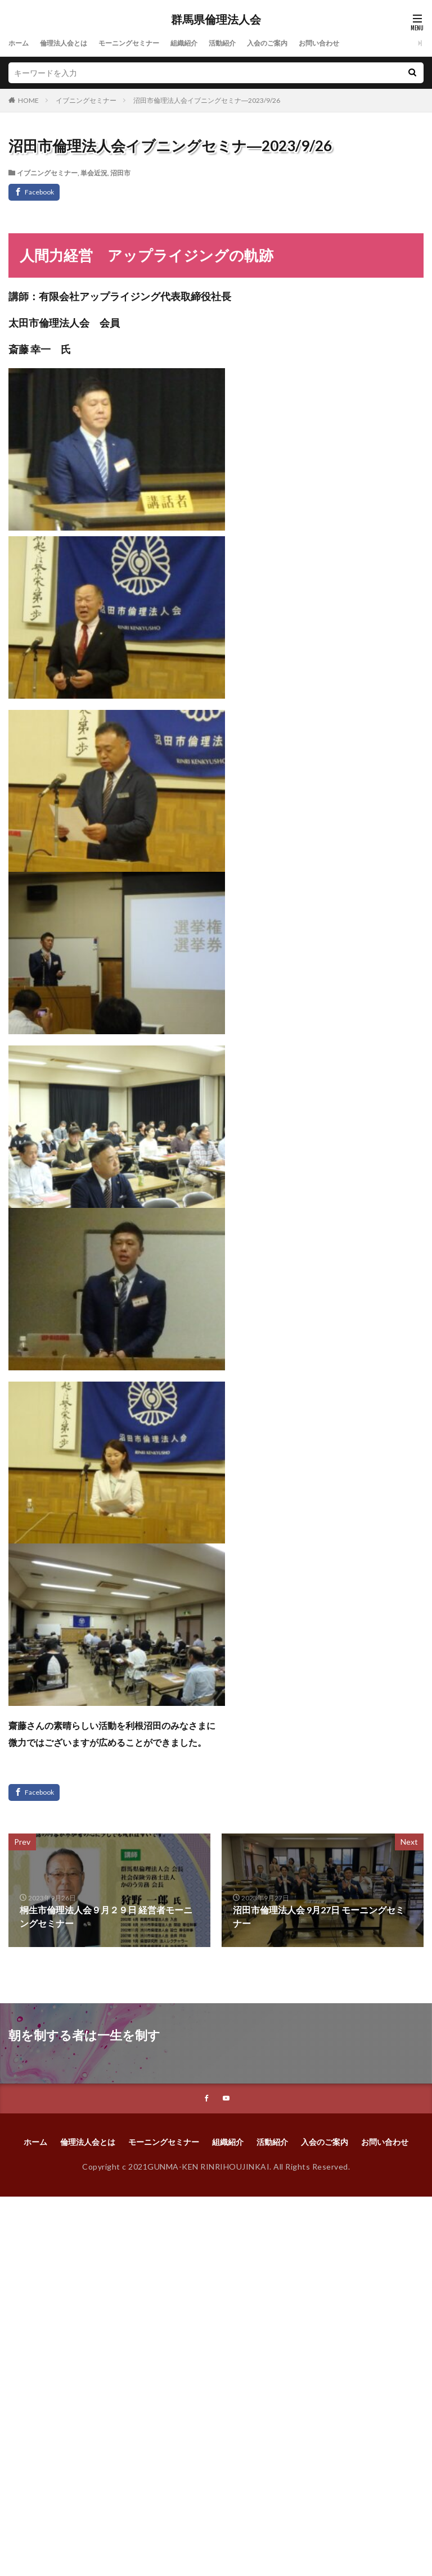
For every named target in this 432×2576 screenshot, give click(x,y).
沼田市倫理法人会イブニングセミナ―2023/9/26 (206, 100)
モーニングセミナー (145, 43)
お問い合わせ (359, 43)
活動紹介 (250, 43)
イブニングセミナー (86, 100)
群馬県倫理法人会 (216, 19)
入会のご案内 (301, 43)
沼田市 (120, 173)
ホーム (20, 43)
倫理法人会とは (70, 43)
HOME (28, 100)
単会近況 (93, 173)
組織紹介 (207, 43)
